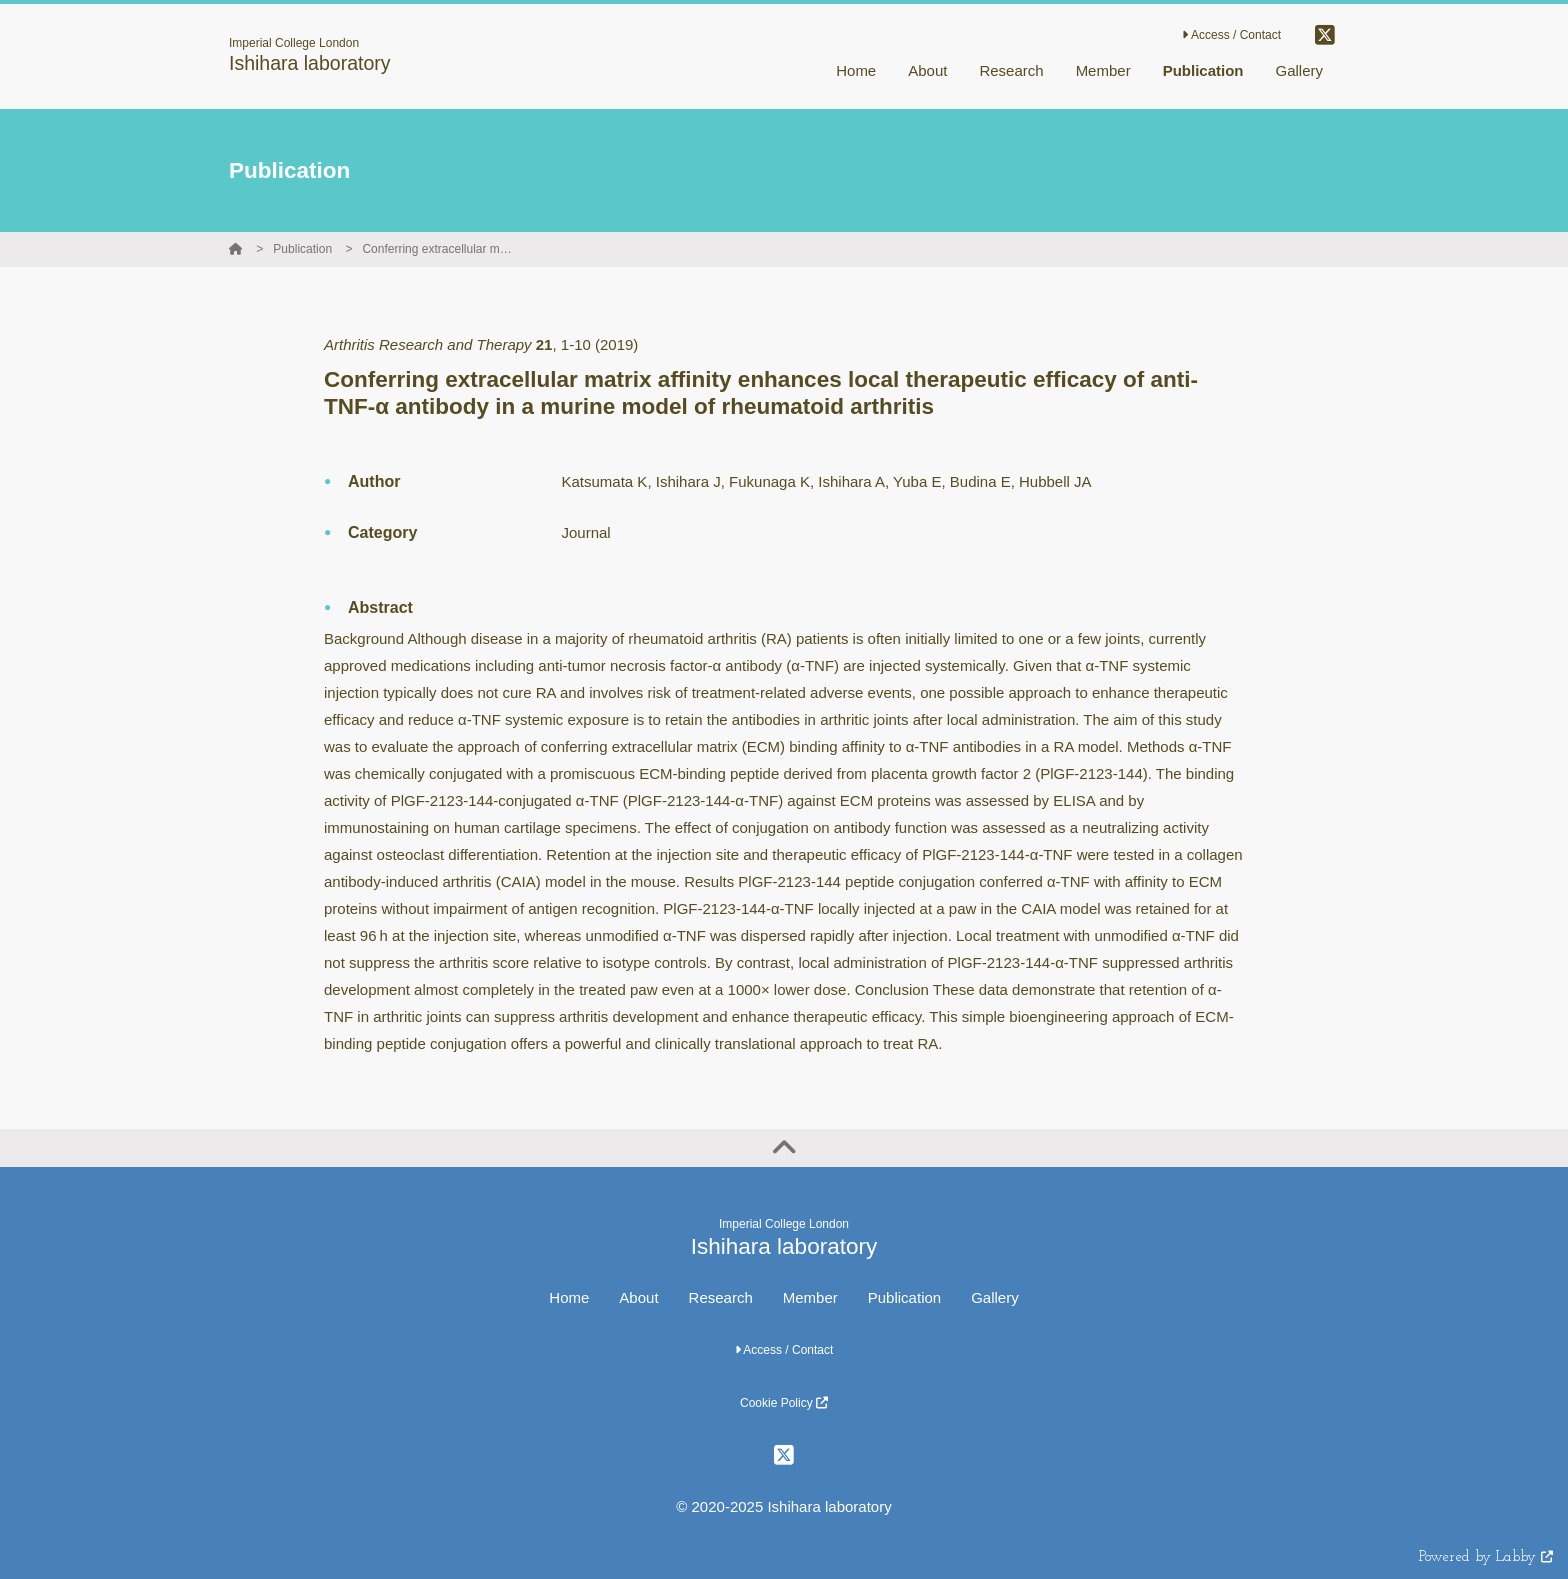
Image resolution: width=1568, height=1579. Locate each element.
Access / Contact (1231, 35)
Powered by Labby (1486, 1557)
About (638, 1297)
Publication (302, 249)
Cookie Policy (784, 1403)
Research (721, 1297)
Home (569, 1297)
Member (810, 1297)
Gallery (995, 1297)
